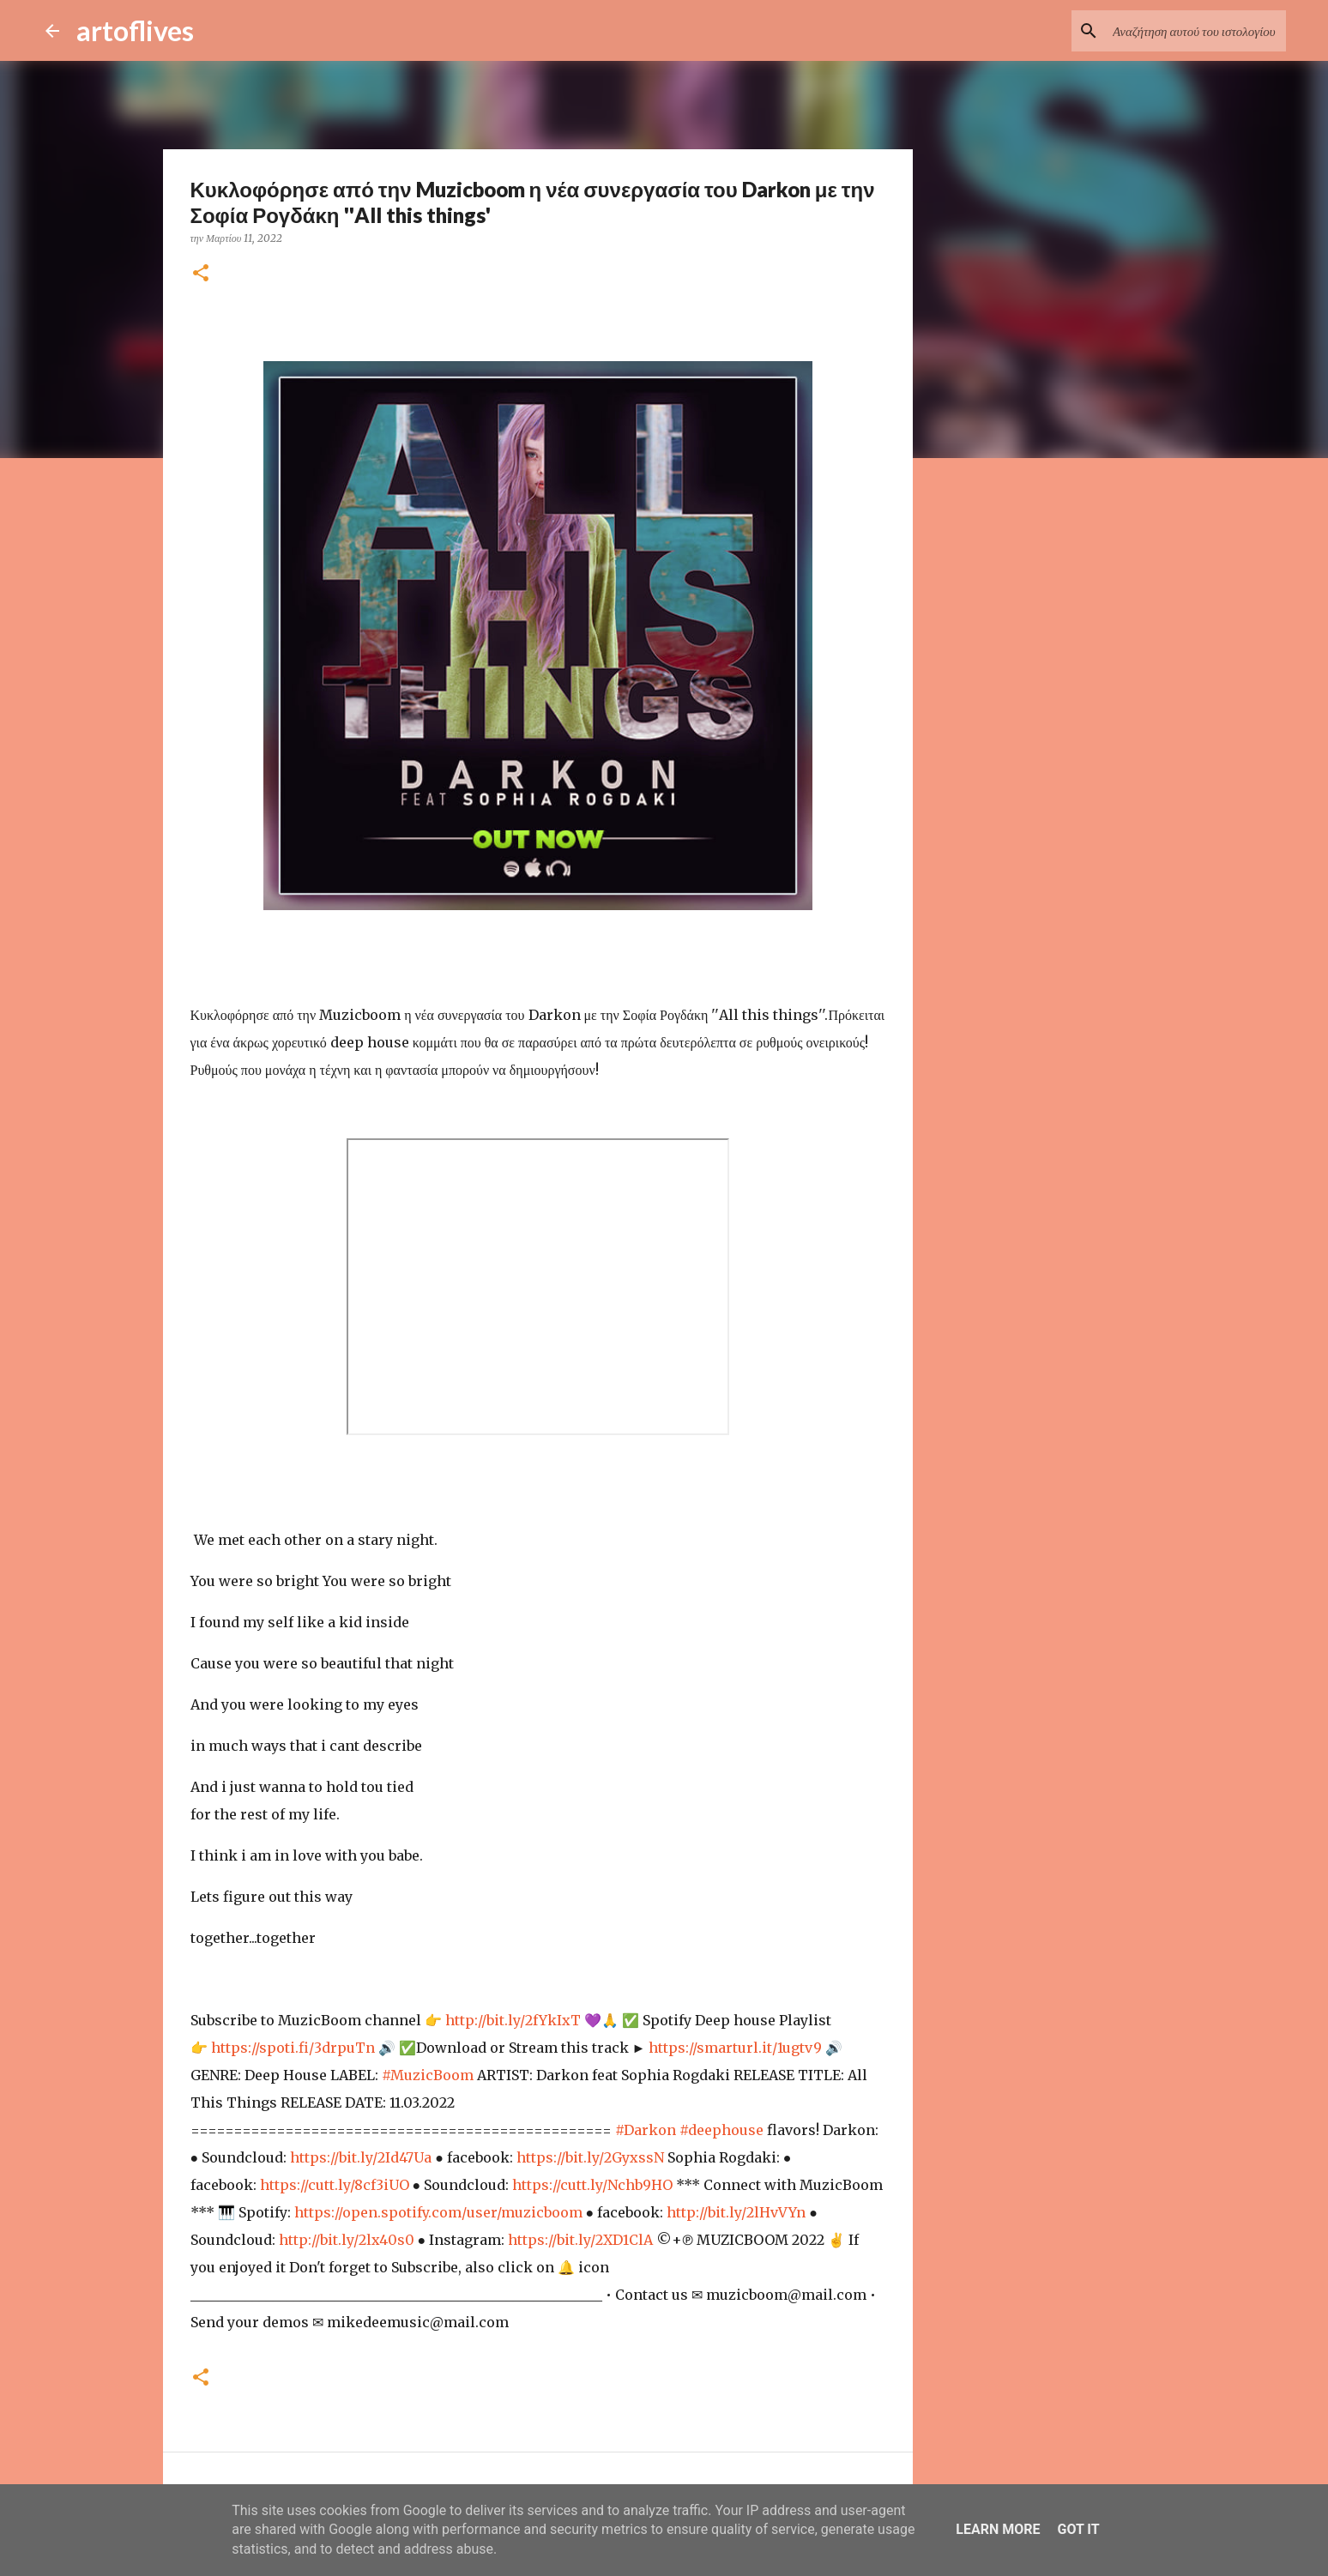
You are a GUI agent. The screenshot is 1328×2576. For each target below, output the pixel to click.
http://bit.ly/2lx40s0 (346, 2239)
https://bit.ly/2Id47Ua (361, 2157)
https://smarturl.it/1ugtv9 (735, 2047)
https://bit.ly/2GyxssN (590, 2157)
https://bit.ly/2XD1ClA (580, 2239)
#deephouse (721, 2130)
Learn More (998, 2529)
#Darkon (645, 2130)
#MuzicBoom (428, 2075)
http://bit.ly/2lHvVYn (736, 2212)
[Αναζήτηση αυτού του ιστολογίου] (1196, 30)
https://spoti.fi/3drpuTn (293, 2047)
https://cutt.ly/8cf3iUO (334, 2184)
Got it (1078, 2529)
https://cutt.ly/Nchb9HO (592, 2184)
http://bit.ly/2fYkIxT (513, 2020)
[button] (200, 274)
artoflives (135, 30)
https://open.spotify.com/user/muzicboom (438, 2212)
